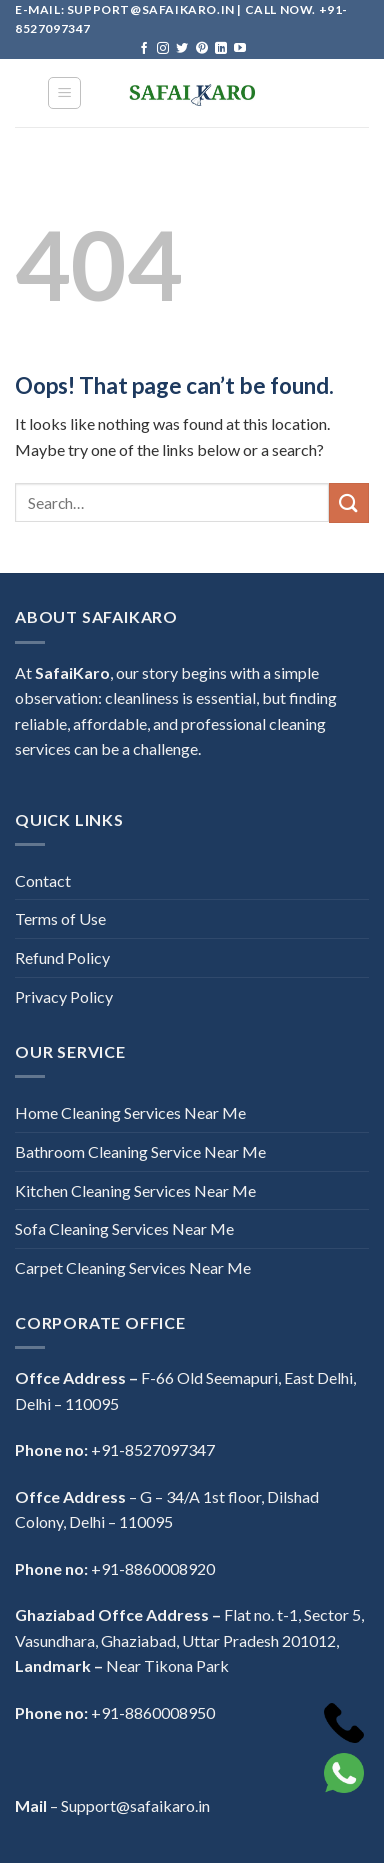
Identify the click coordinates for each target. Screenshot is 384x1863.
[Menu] (64, 93)
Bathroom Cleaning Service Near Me (140, 1151)
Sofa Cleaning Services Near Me (124, 1228)
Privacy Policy (64, 996)
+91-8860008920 (153, 1568)
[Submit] (349, 502)
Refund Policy (62, 957)
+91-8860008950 (153, 1712)
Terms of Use (60, 918)
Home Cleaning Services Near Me (130, 1112)
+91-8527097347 (153, 1449)
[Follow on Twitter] (182, 49)
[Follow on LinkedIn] (221, 49)
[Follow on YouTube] (240, 49)
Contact (43, 880)
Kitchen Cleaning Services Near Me (135, 1190)
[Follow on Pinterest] (202, 49)
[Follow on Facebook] (144, 49)
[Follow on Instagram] (163, 49)
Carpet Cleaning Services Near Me (133, 1267)
